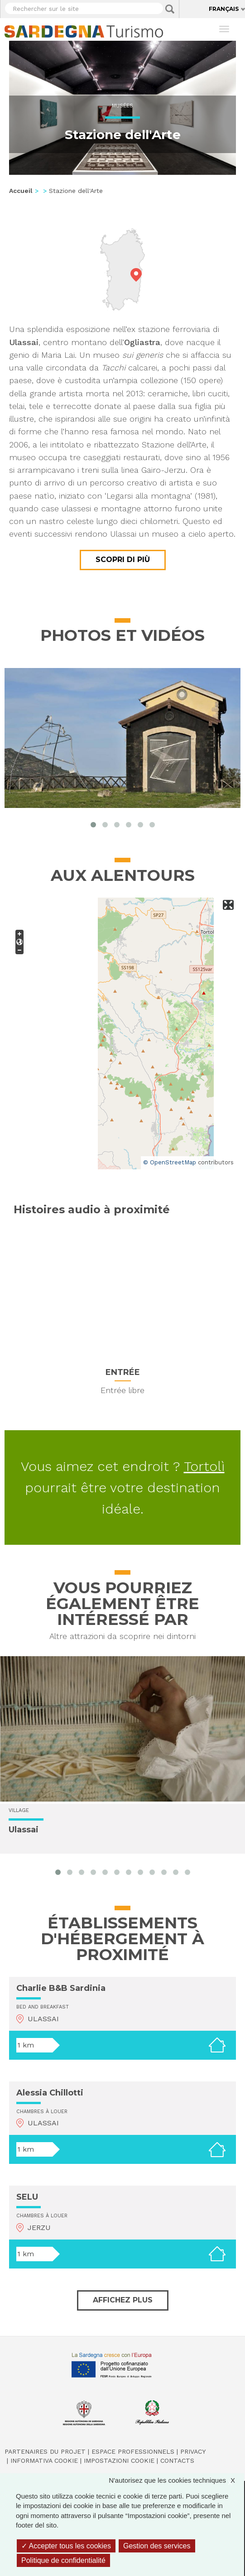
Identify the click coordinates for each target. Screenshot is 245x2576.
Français (224, 8)
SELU (27, 2197)
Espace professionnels (132, 2451)
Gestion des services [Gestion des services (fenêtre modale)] (157, 2546)
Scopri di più (123, 559)
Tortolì (204, 1466)
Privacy (193, 2451)
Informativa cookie (44, 2460)
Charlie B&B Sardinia (61, 1988)
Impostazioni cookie (119, 2460)
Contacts (177, 2460)
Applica (169, 9)
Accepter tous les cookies (66, 2546)
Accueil (21, 190)
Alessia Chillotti (49, 2093)
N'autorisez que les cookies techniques (176, 2480)
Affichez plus (123, 2300)
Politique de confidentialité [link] (63, 2560)
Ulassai (23, 1830)
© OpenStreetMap (169, 1162)
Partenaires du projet (45, 2451)
